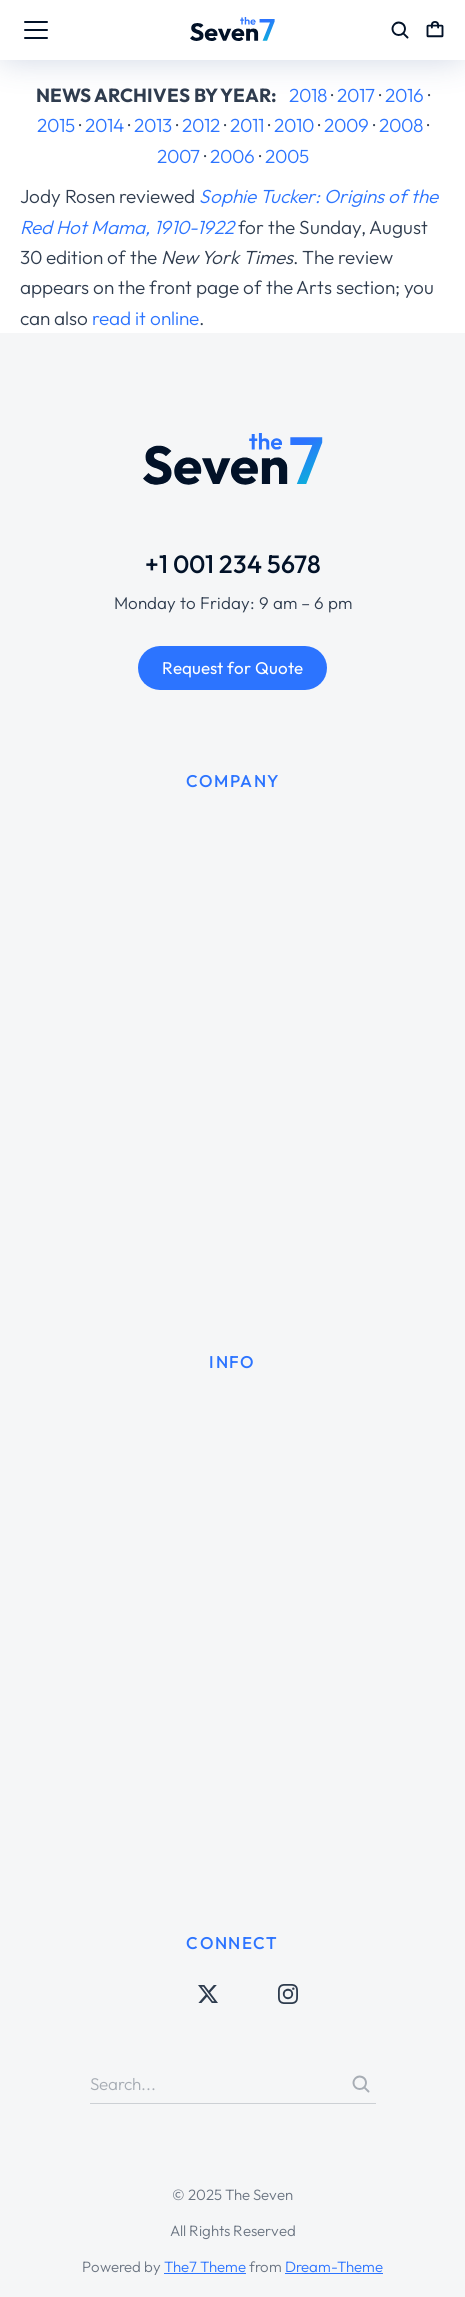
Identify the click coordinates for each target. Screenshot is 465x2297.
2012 (201, 125)
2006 (232, 156)
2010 (294, 125)
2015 (56, 125)
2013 (153, 125)
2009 (346, 125)
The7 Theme (205, 2266)
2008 (401, 125)
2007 (178, 156)
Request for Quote (232, 667)
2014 (104, 125)
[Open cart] (435, 30)
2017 (356, 95)
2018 (308, 95)
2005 (287, 156)
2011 (247, 125)
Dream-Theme (334, 2266)
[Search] (361, 2084)
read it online (145, 318)
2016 (404, 95)
